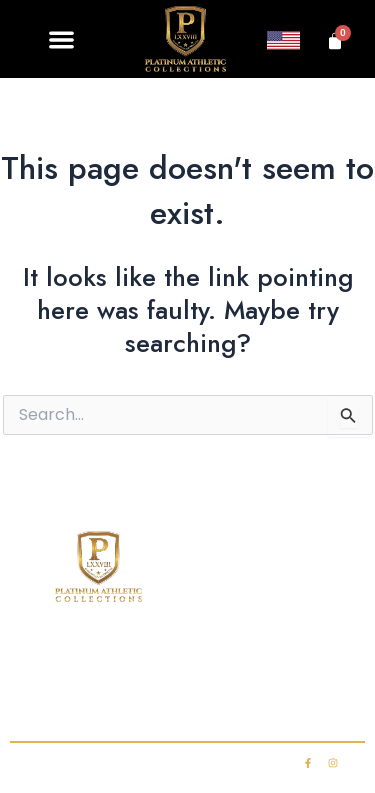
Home (46, 661)
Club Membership (223, 661)
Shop (115, 661)
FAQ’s (331, 661)
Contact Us (97, 701)
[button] (62, 39)
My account (275, 701)
